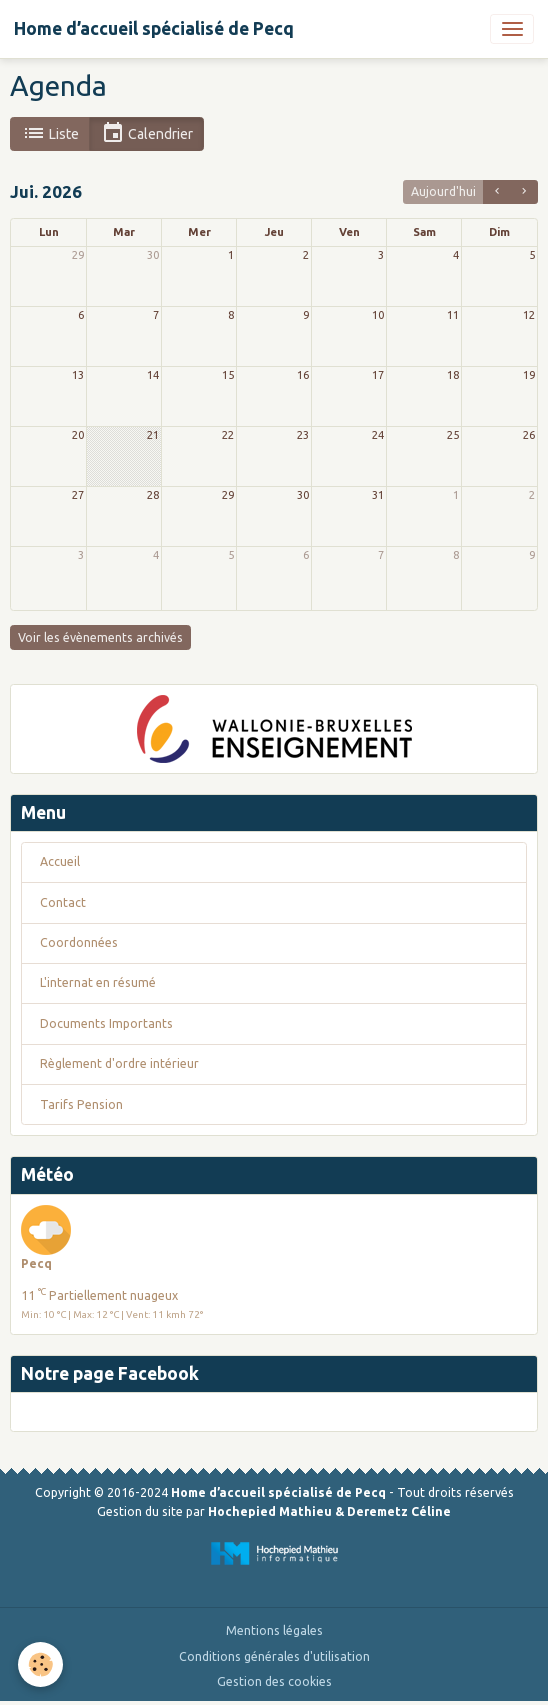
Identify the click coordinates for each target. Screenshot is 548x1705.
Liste (50, 133)
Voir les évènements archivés (100, 637)
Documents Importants (106, 1023)
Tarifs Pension (81, 1104)
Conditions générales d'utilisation (274, 1656)
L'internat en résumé (98, 982)
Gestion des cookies (274, 1681)
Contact (63, 902)
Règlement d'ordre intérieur (119, 1063)
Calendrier (147, 133)
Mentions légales (274, 1630)
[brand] (154, 29)
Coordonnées (79, 942)
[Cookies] (40, 1664)
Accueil (60, 861)
